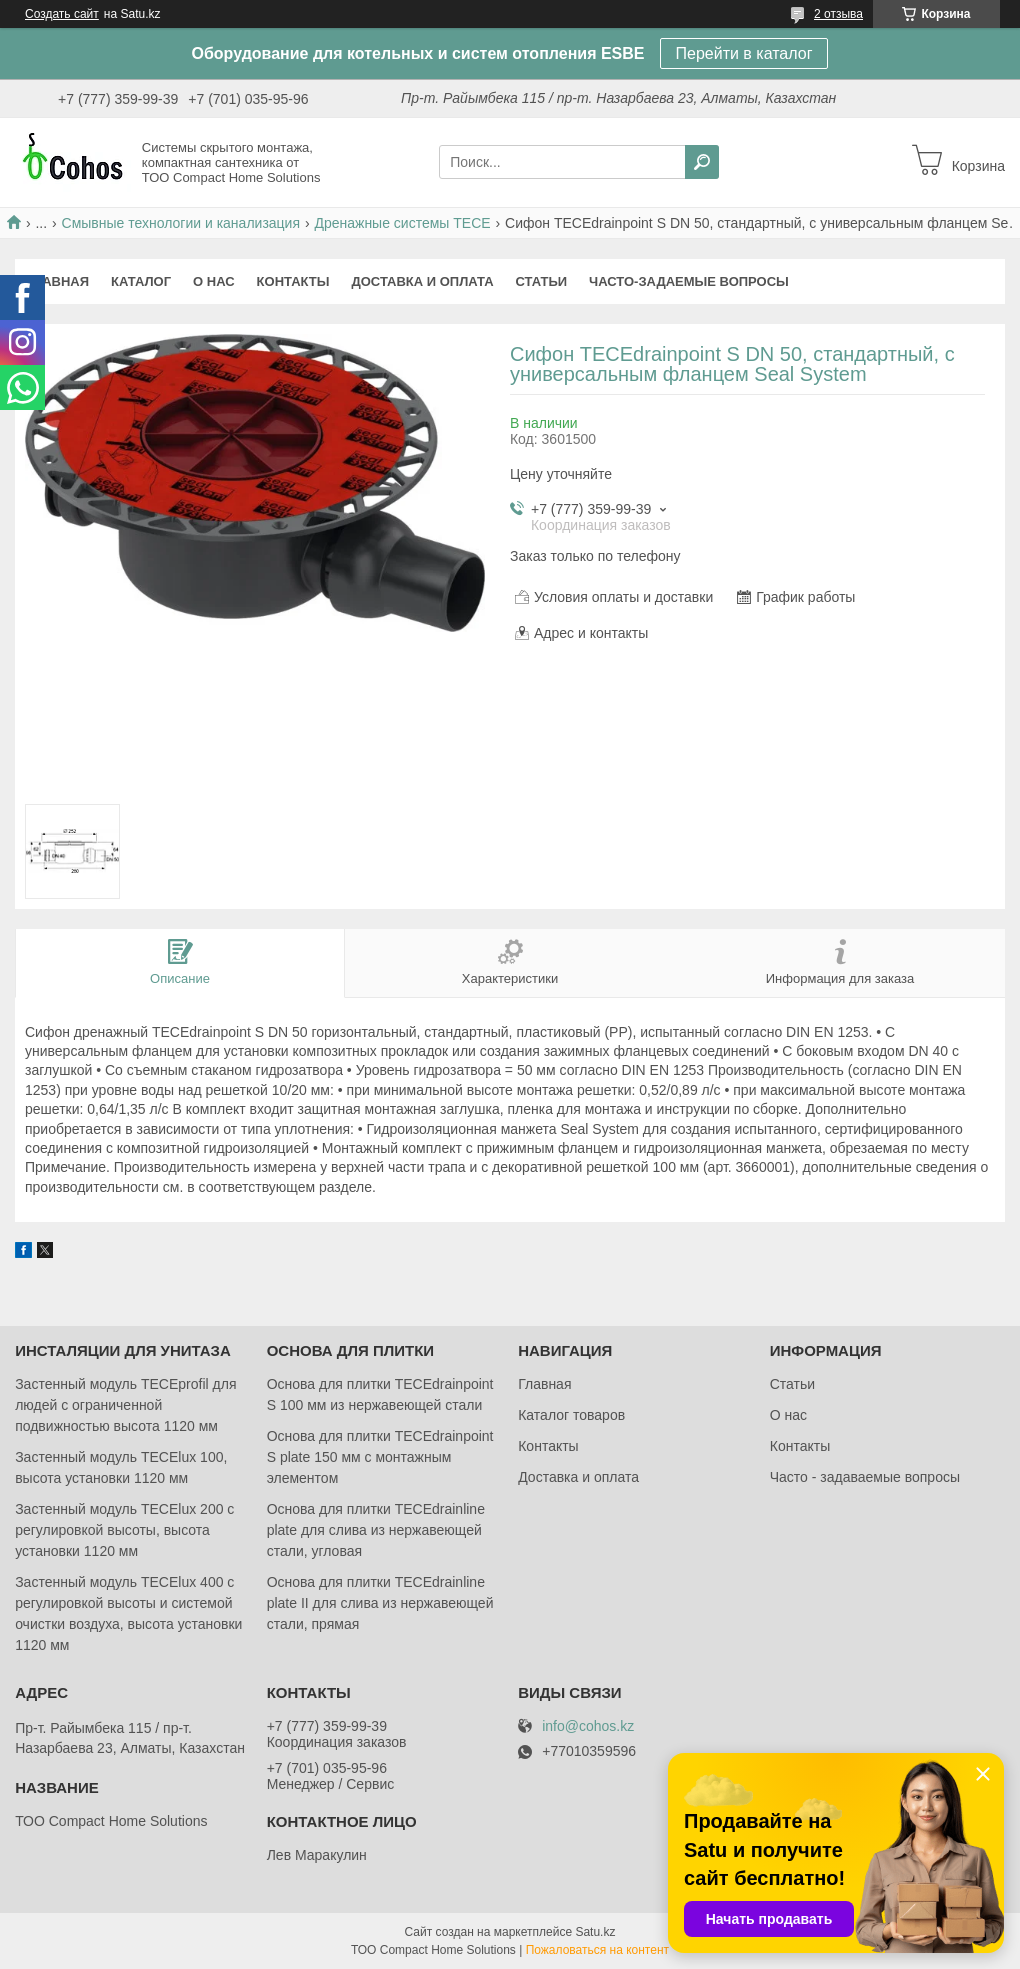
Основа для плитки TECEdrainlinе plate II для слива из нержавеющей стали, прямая (380, 1603)
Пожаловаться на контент (597, 1950)
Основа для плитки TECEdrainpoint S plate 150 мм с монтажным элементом (380, 1457)
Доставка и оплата (422, 281)
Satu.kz (595, 1932)
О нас (214, 281)
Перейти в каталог (744, 53)
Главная (57, 281)
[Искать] (702, 162)
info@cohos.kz (588, 1726)
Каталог (141, 281)
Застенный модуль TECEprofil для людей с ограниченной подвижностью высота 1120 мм (125, 1405)
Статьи (542, 281)
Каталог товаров (571, 1415)
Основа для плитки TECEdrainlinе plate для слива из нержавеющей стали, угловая (376, 1530)
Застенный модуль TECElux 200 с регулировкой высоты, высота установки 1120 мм (124, 1530)
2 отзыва (838, 14)
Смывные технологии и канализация (181, 223)
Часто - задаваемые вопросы (865, 1477)
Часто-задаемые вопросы (689, 281)
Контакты (293, 281)
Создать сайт (62, 14)
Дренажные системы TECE (402, 223)
